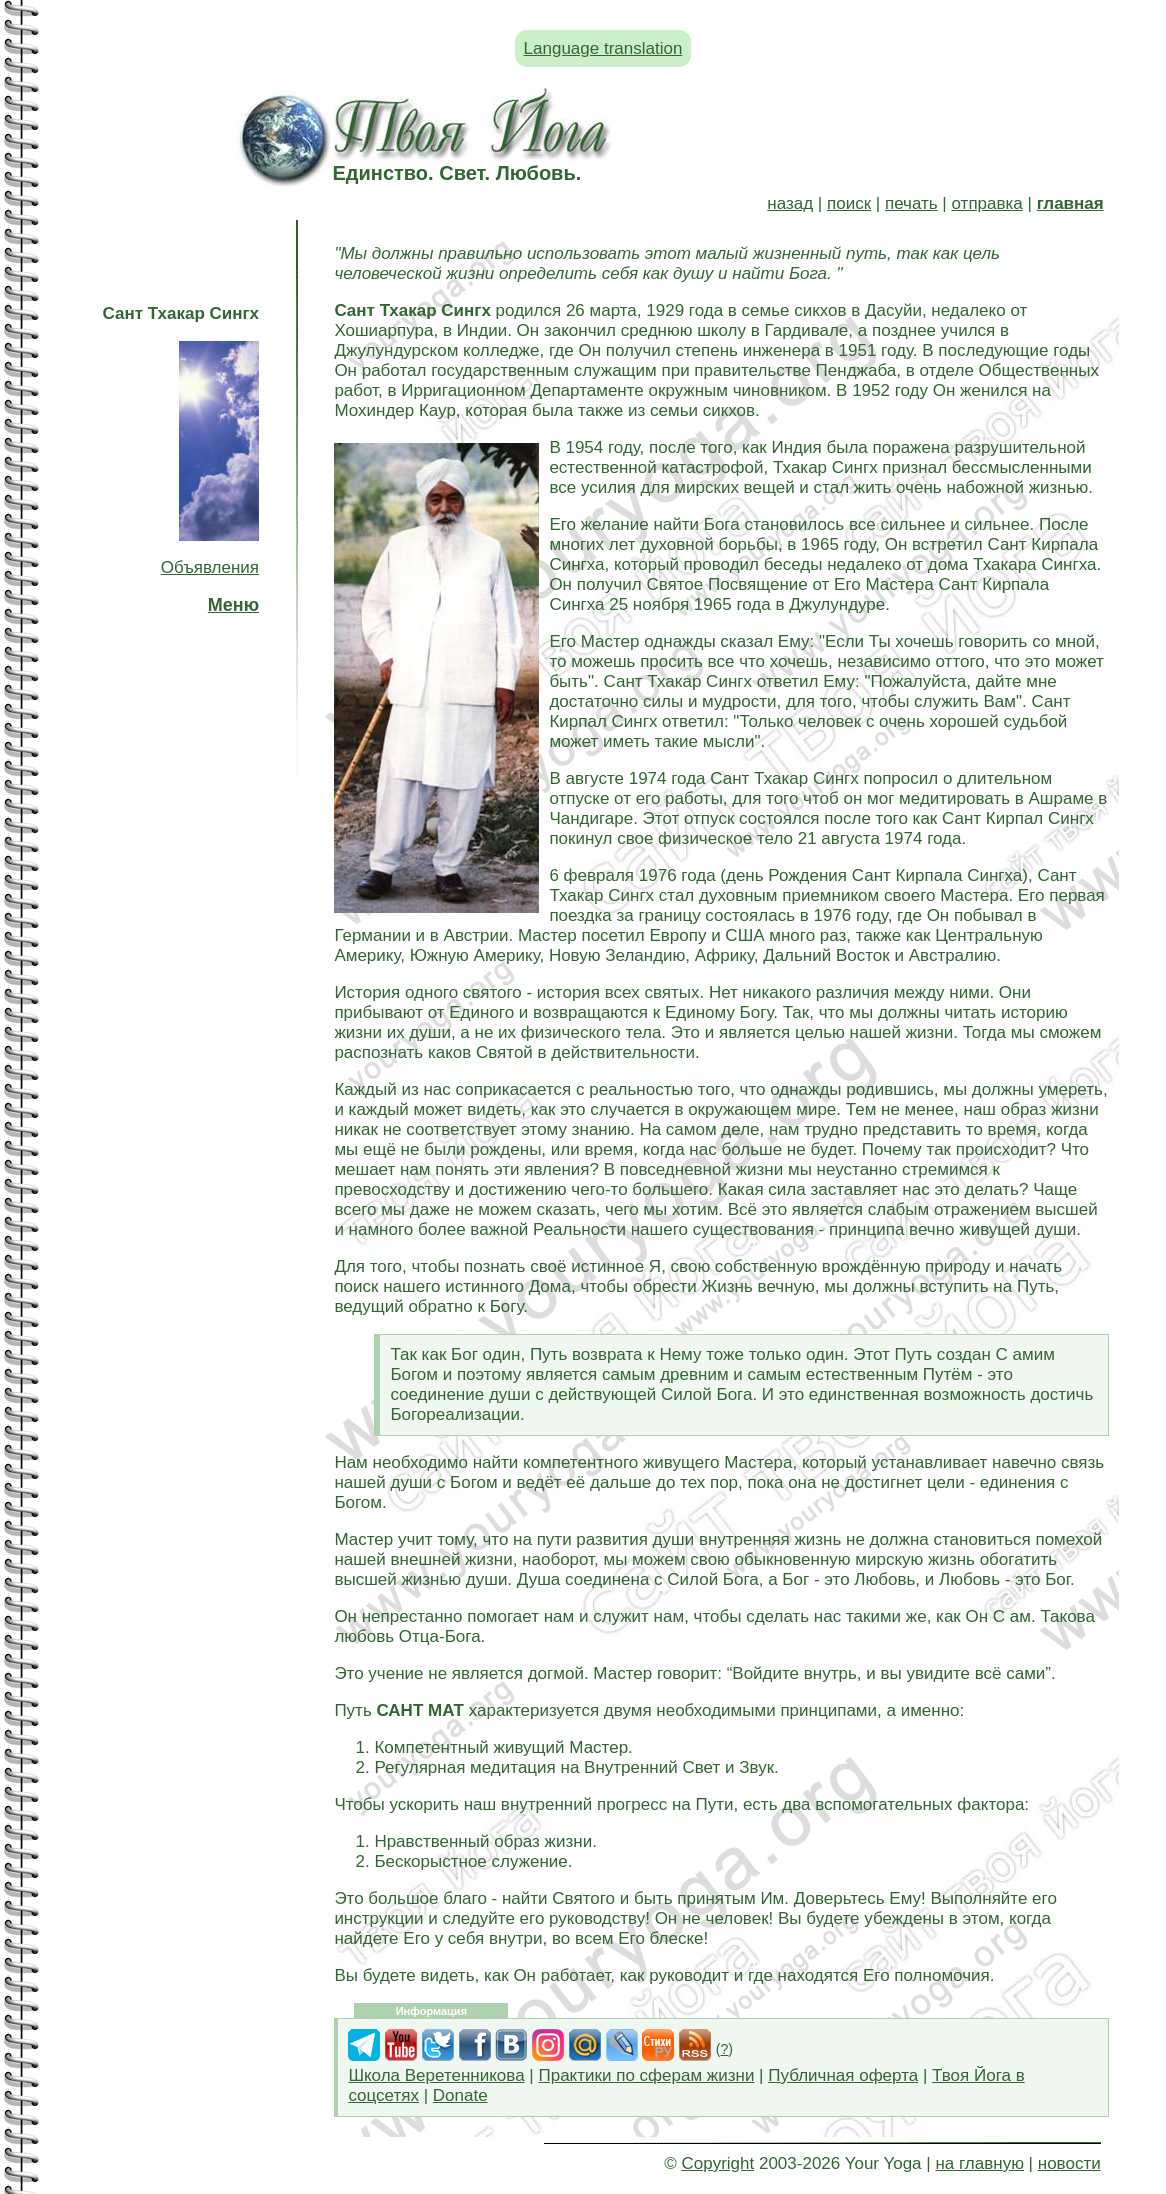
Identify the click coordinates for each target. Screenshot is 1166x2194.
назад (790, 203)
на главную (979, 2163)
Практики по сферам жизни (646, 2075)
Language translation (603, 48)
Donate (460, 2095)
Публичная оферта (843, 2075)
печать (911, 203)
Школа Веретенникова (436, 2075)
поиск (849, 203)
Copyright (717, 2163)
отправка (987, 203)
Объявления (210, 567)
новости (1069, 2163)
